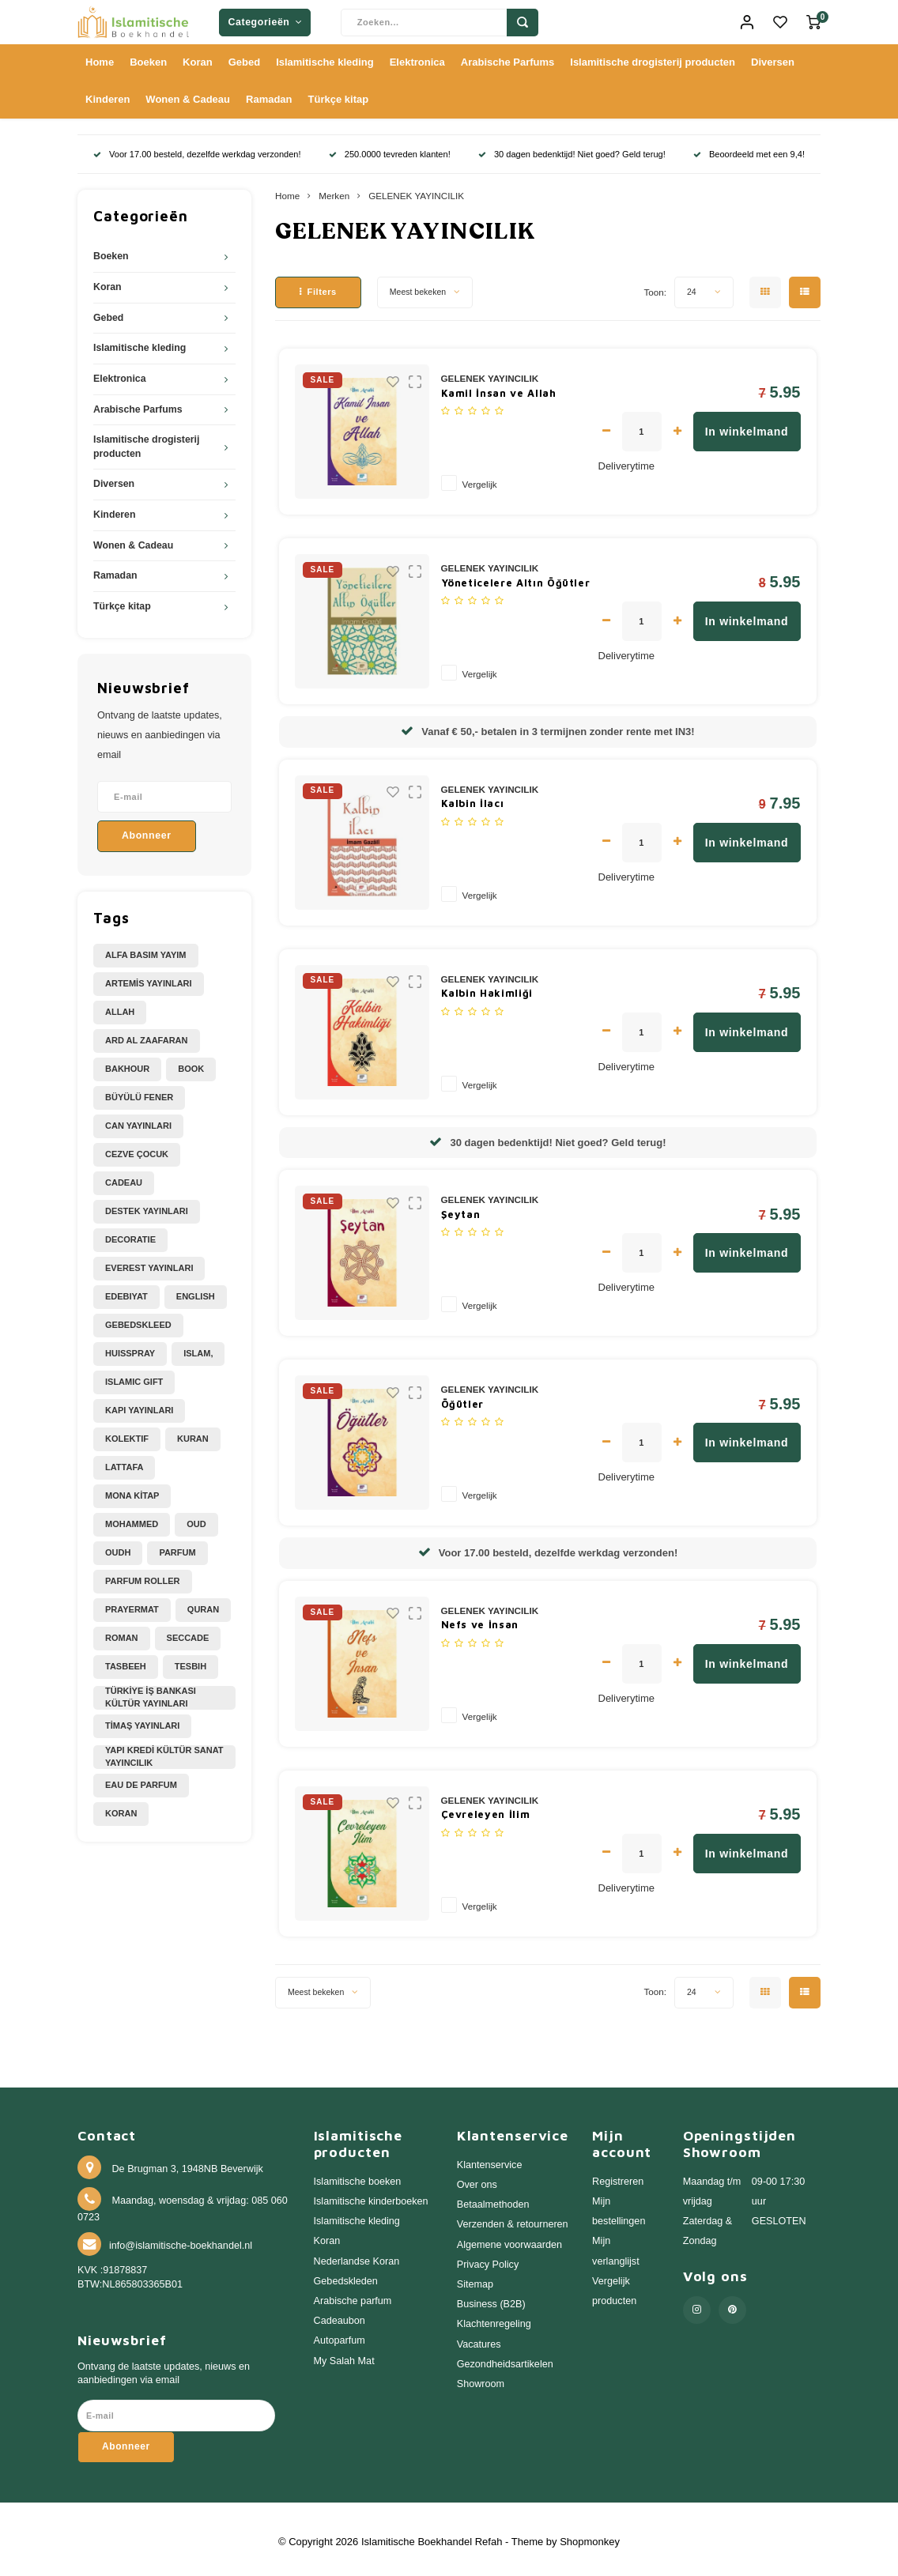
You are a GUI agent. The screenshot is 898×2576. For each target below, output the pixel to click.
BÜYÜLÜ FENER (139, 1092)
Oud (196, 1519)
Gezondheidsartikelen (505, 2358)
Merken (334, 191)
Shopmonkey (590, 2536)
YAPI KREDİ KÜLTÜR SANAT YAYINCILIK (164, 1751)
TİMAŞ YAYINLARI (142, 1721)
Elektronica (417, 56)
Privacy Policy (488, 2259)
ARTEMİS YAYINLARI (148, 978)
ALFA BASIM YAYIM (146, 950)
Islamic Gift (134, 1377)
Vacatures (479, 2338)
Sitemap (475, 2279)
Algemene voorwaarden (509, 2239)
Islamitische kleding (325, 56)
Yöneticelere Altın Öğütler (515, 577)
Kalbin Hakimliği (487, 988)
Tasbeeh (125, 1661)
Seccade (188, 1633)
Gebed (244, 56)
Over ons (477, 2180)
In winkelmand (747, 427)
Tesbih (190, 1661)
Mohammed (131, 1519)
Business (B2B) (491, 2299)
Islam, (198, 1348)
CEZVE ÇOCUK (136, 1149)
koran (121, 1807)
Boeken (148, 56)
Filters (318, 287)
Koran (198, 56)
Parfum (177, 1547)
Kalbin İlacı (472, 798)
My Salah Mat (344, 2355)
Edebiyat (126, 1291)
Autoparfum (339, 2335)
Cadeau (123, 1177)
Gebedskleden (346, 2275)
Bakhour (127, 1064)
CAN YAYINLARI (138, 1121)
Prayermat (132, 1604)
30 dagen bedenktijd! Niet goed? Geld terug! (572, 148)
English (195, 1291)
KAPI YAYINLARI (139, 1405)
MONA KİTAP (132, 1490)
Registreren (617, 2176)
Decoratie (130, 1234)
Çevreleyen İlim (485, 1809)
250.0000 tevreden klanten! (390, 148)
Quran (203, 1604)
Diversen (772, 56)
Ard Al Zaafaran (146, 1035)
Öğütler (463, 1398)
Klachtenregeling (494, 2319)
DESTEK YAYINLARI (146, 1206)
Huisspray (130, 1348)
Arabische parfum (353, 2296)
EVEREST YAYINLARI (149, 1263)
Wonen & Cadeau (187, 94)
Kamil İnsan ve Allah (499, 387)
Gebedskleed (138, 1320)
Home (99, 56)
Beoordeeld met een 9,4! (749, 148)
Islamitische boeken (358, 2176)
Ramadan (269, 94)
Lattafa (124, 1462)
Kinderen (107, 94)
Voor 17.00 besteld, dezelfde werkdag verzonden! (197, 148)
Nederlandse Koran (357, 2255)
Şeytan (461, 1208)
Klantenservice (490, 2159)
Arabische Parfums (508, 56)
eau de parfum (141, 1779)
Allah (119, 1007)
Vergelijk (479, 479)
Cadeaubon (339, 2315)
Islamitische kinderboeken (371, 2196)
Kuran (193, 1434)
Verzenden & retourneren (512, 2219)
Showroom (480, 2379)
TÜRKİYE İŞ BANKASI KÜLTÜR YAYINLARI (150, 1692)
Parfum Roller (142, 1576)
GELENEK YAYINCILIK (416, 191)
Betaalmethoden (493, 2199)
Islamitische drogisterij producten (652, 56)
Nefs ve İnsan (480, 1619)
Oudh (117, 1547)
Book (191, 1064)
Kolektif (127, 1434)
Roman (121, 1633)
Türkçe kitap (338, 94)
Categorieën (265, 19)
